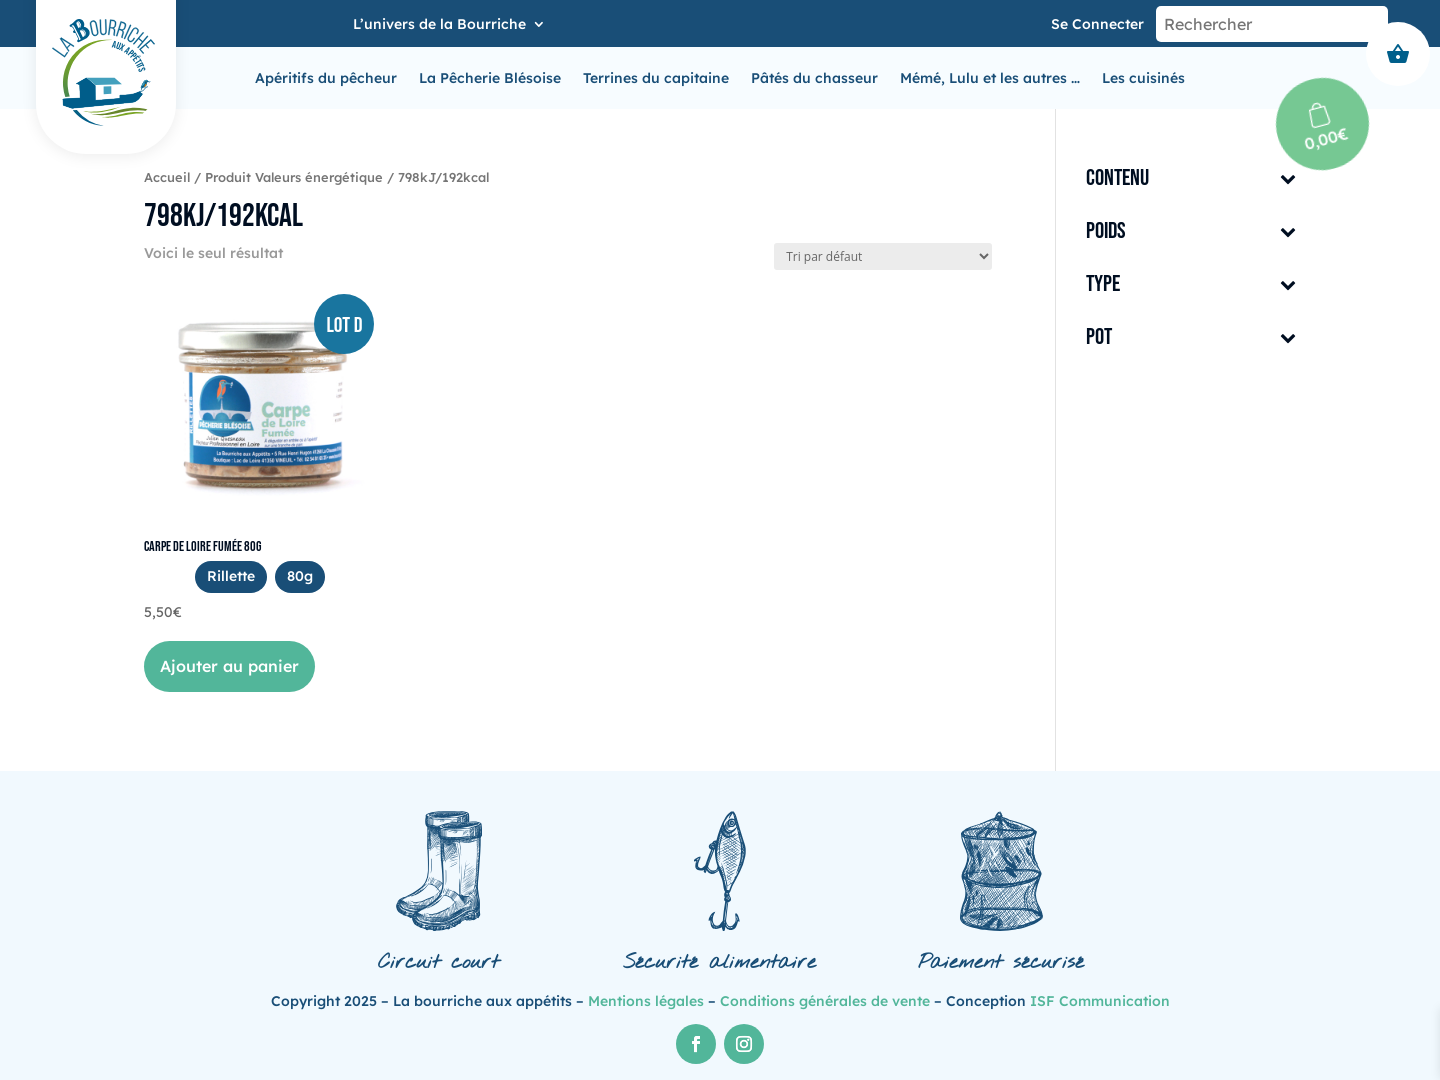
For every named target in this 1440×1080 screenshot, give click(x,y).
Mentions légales (646, 1001)
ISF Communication (1100, 1001)
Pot (1191, 338)
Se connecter (1097, 24)
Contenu (1191, 179)
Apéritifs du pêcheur (326, 79)
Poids (1191, 232)
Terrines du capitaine (656, 79)
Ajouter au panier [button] (229, 666)
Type (1191, 285)
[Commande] (883, 256)
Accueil (167, 177)
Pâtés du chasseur (814, 79)
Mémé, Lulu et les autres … (990, 79)
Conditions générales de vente (825, 1001)
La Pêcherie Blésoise (490, 79)
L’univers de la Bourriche (439, 25)
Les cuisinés (1143, 79)
